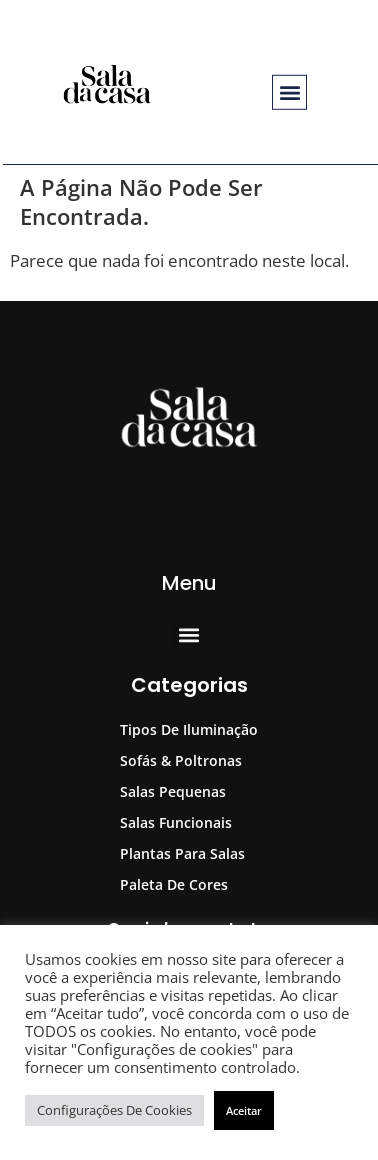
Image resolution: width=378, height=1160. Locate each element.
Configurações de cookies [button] (114, 1110)
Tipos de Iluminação (189, 729)
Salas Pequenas (173, 791)
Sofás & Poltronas (181, 760)
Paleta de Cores (174, 884)
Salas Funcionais (176, 822)
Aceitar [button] (244, 1110)
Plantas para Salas (182, 853)
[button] (289, 92)
